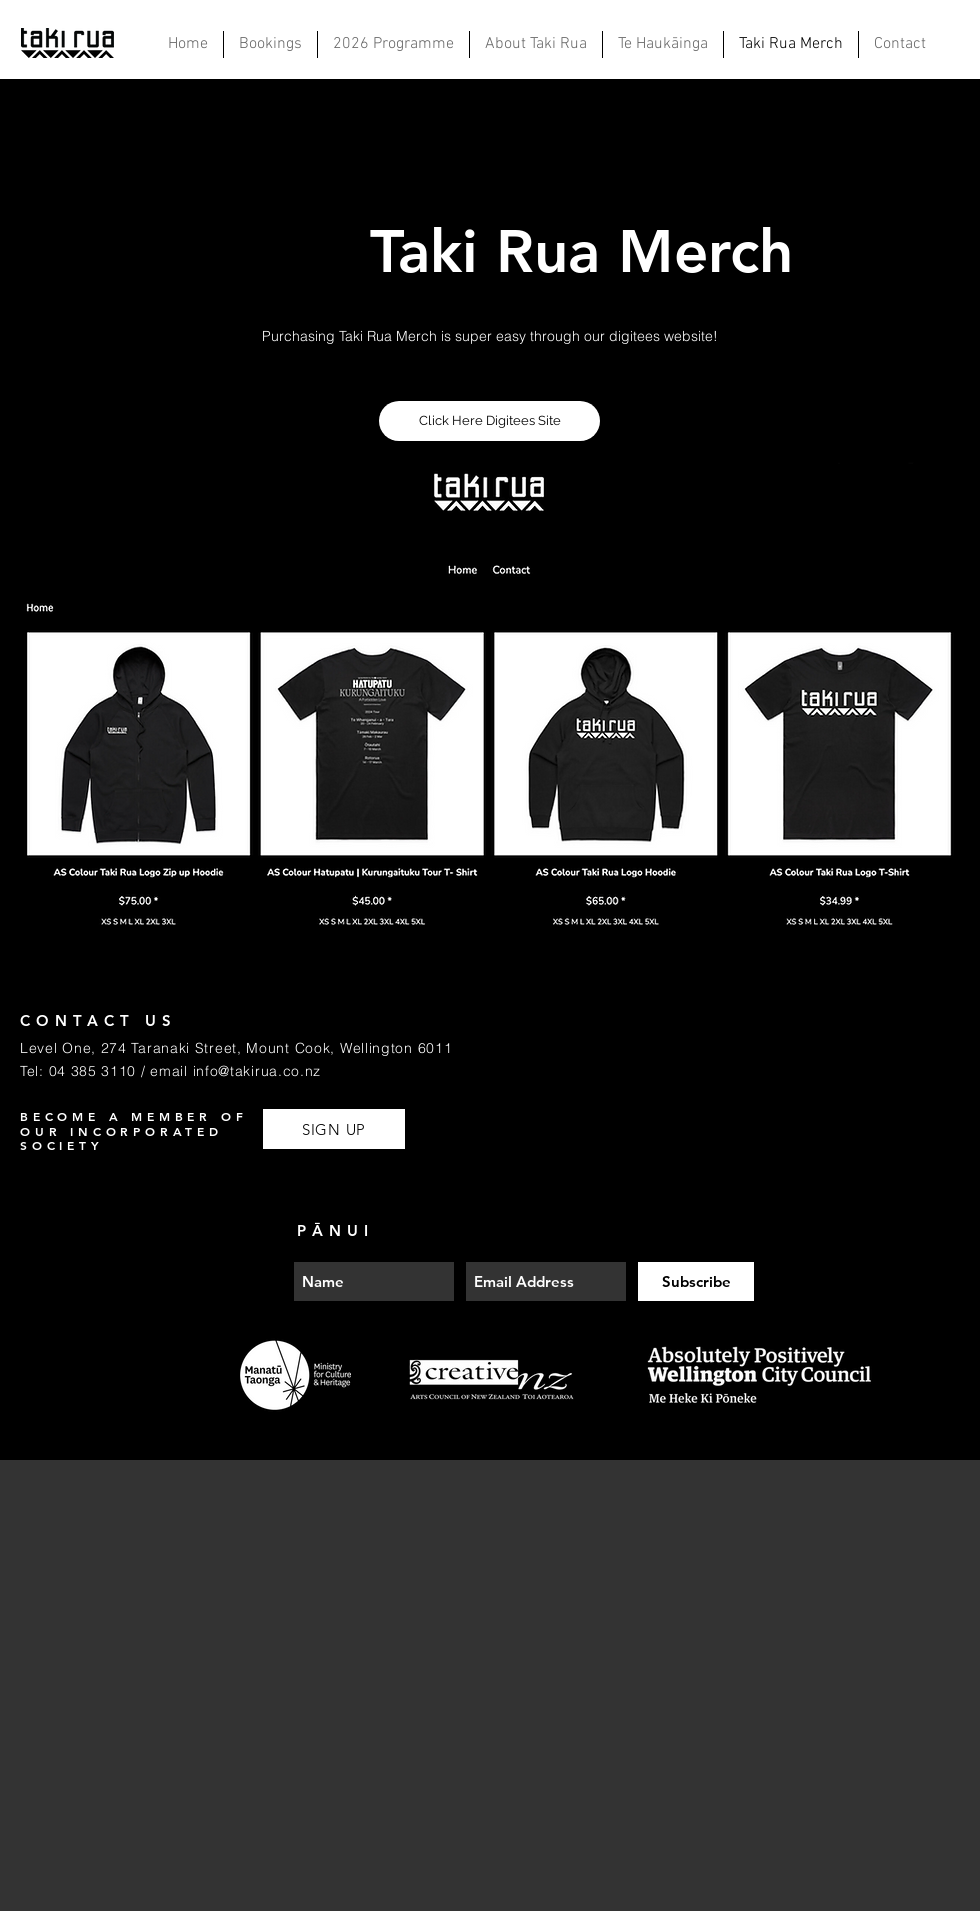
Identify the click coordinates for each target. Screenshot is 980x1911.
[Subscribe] (696, 1281)
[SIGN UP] (334, 1129)
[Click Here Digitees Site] (489, 421)
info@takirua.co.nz (257, 1071)
